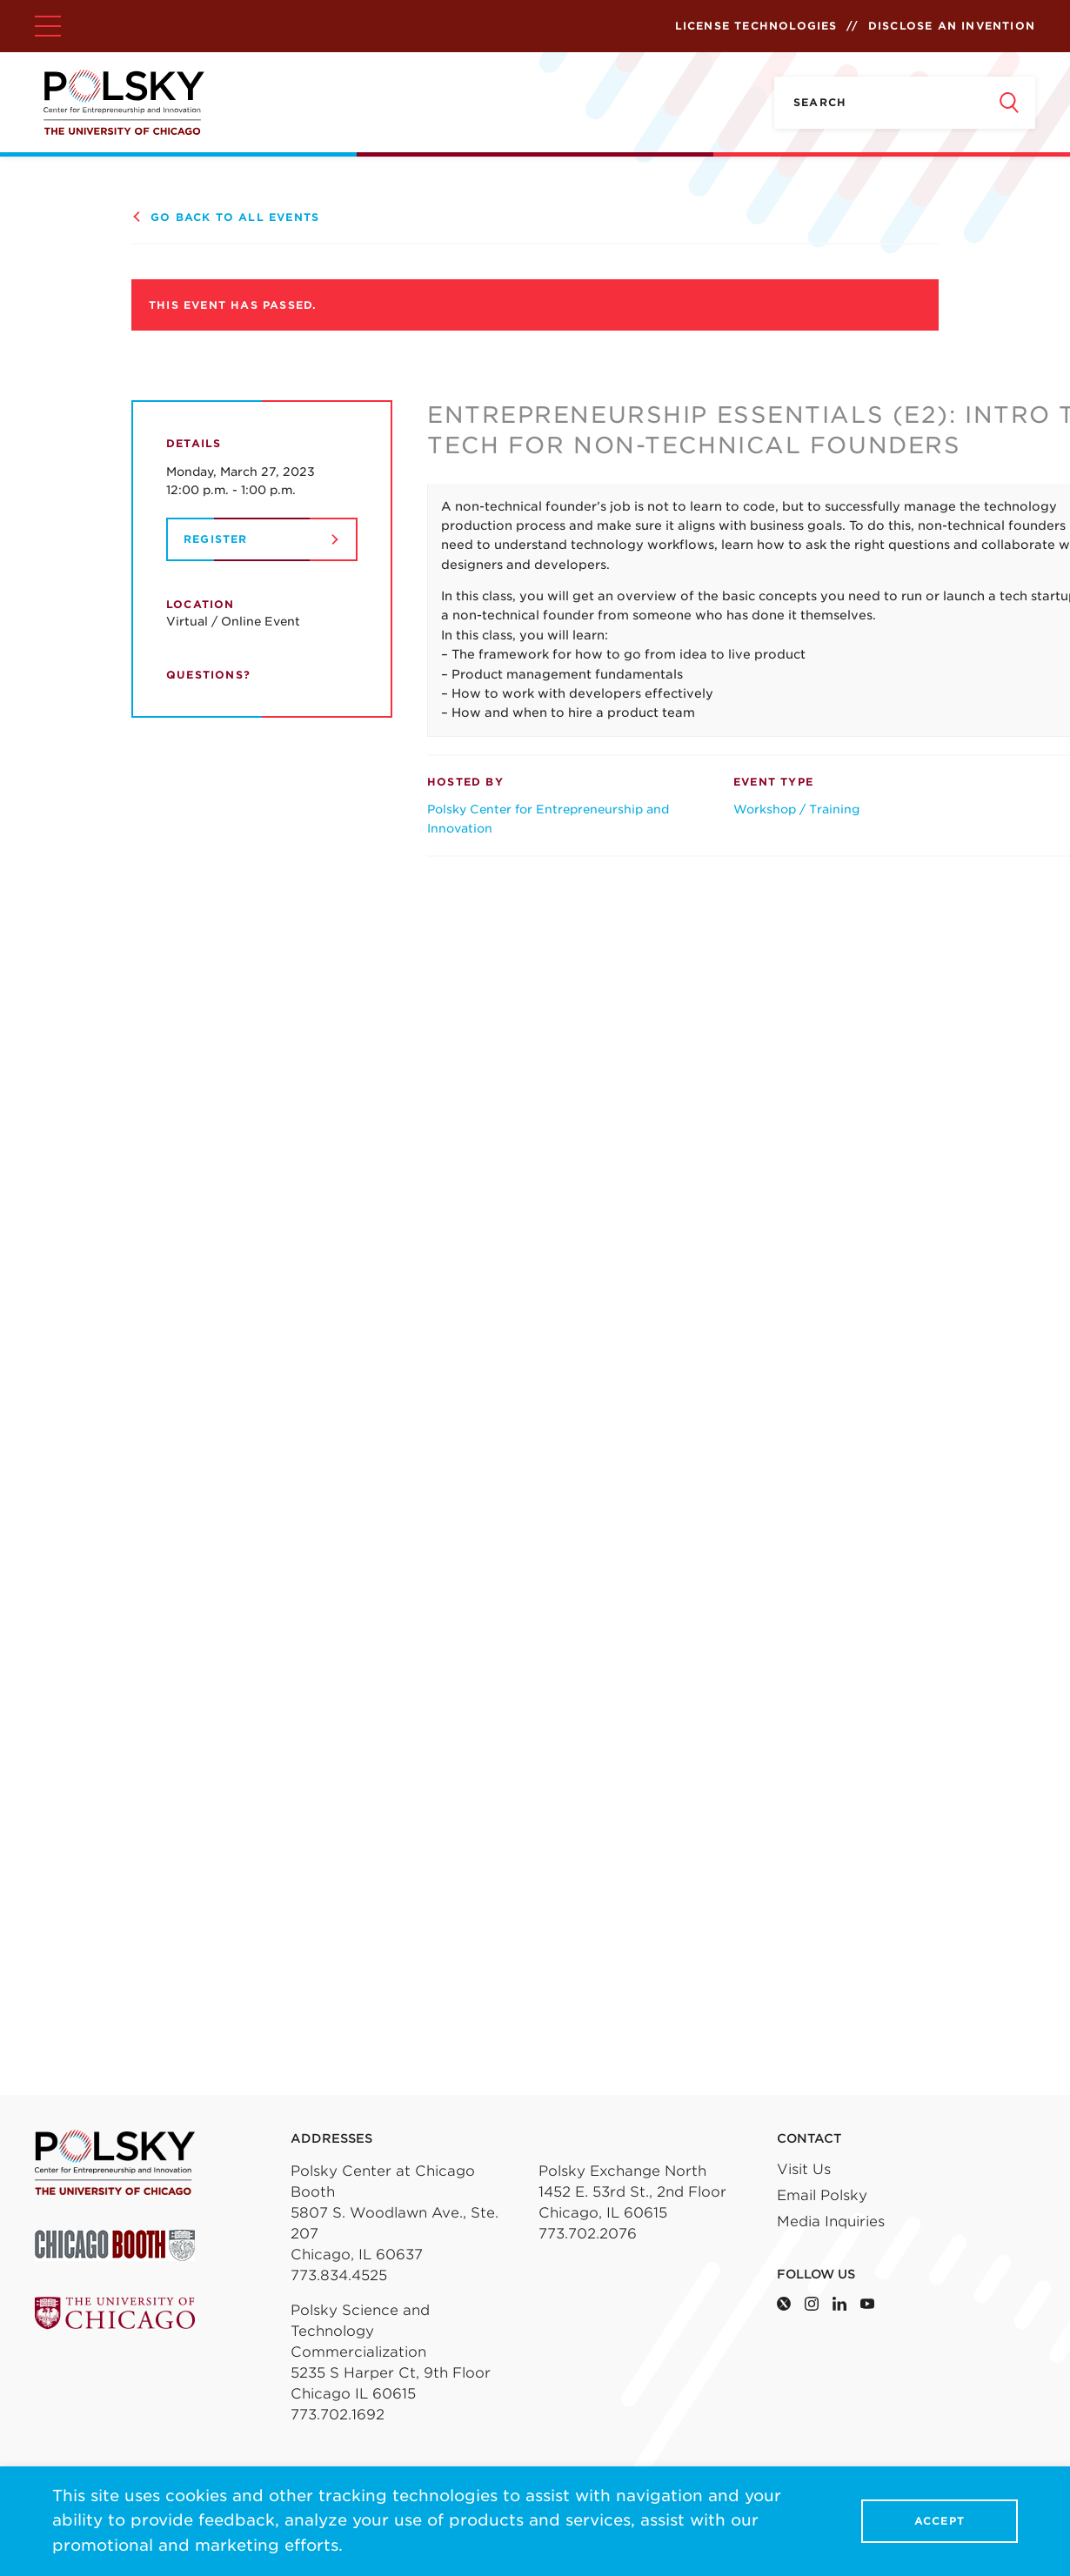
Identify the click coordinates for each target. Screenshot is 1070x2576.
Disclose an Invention (951, 25)
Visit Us (804, 2169)
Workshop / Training (796, 809)
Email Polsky (822, 2195)
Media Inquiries (831, 2221)
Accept (939, 2521)
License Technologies (756, 25)
